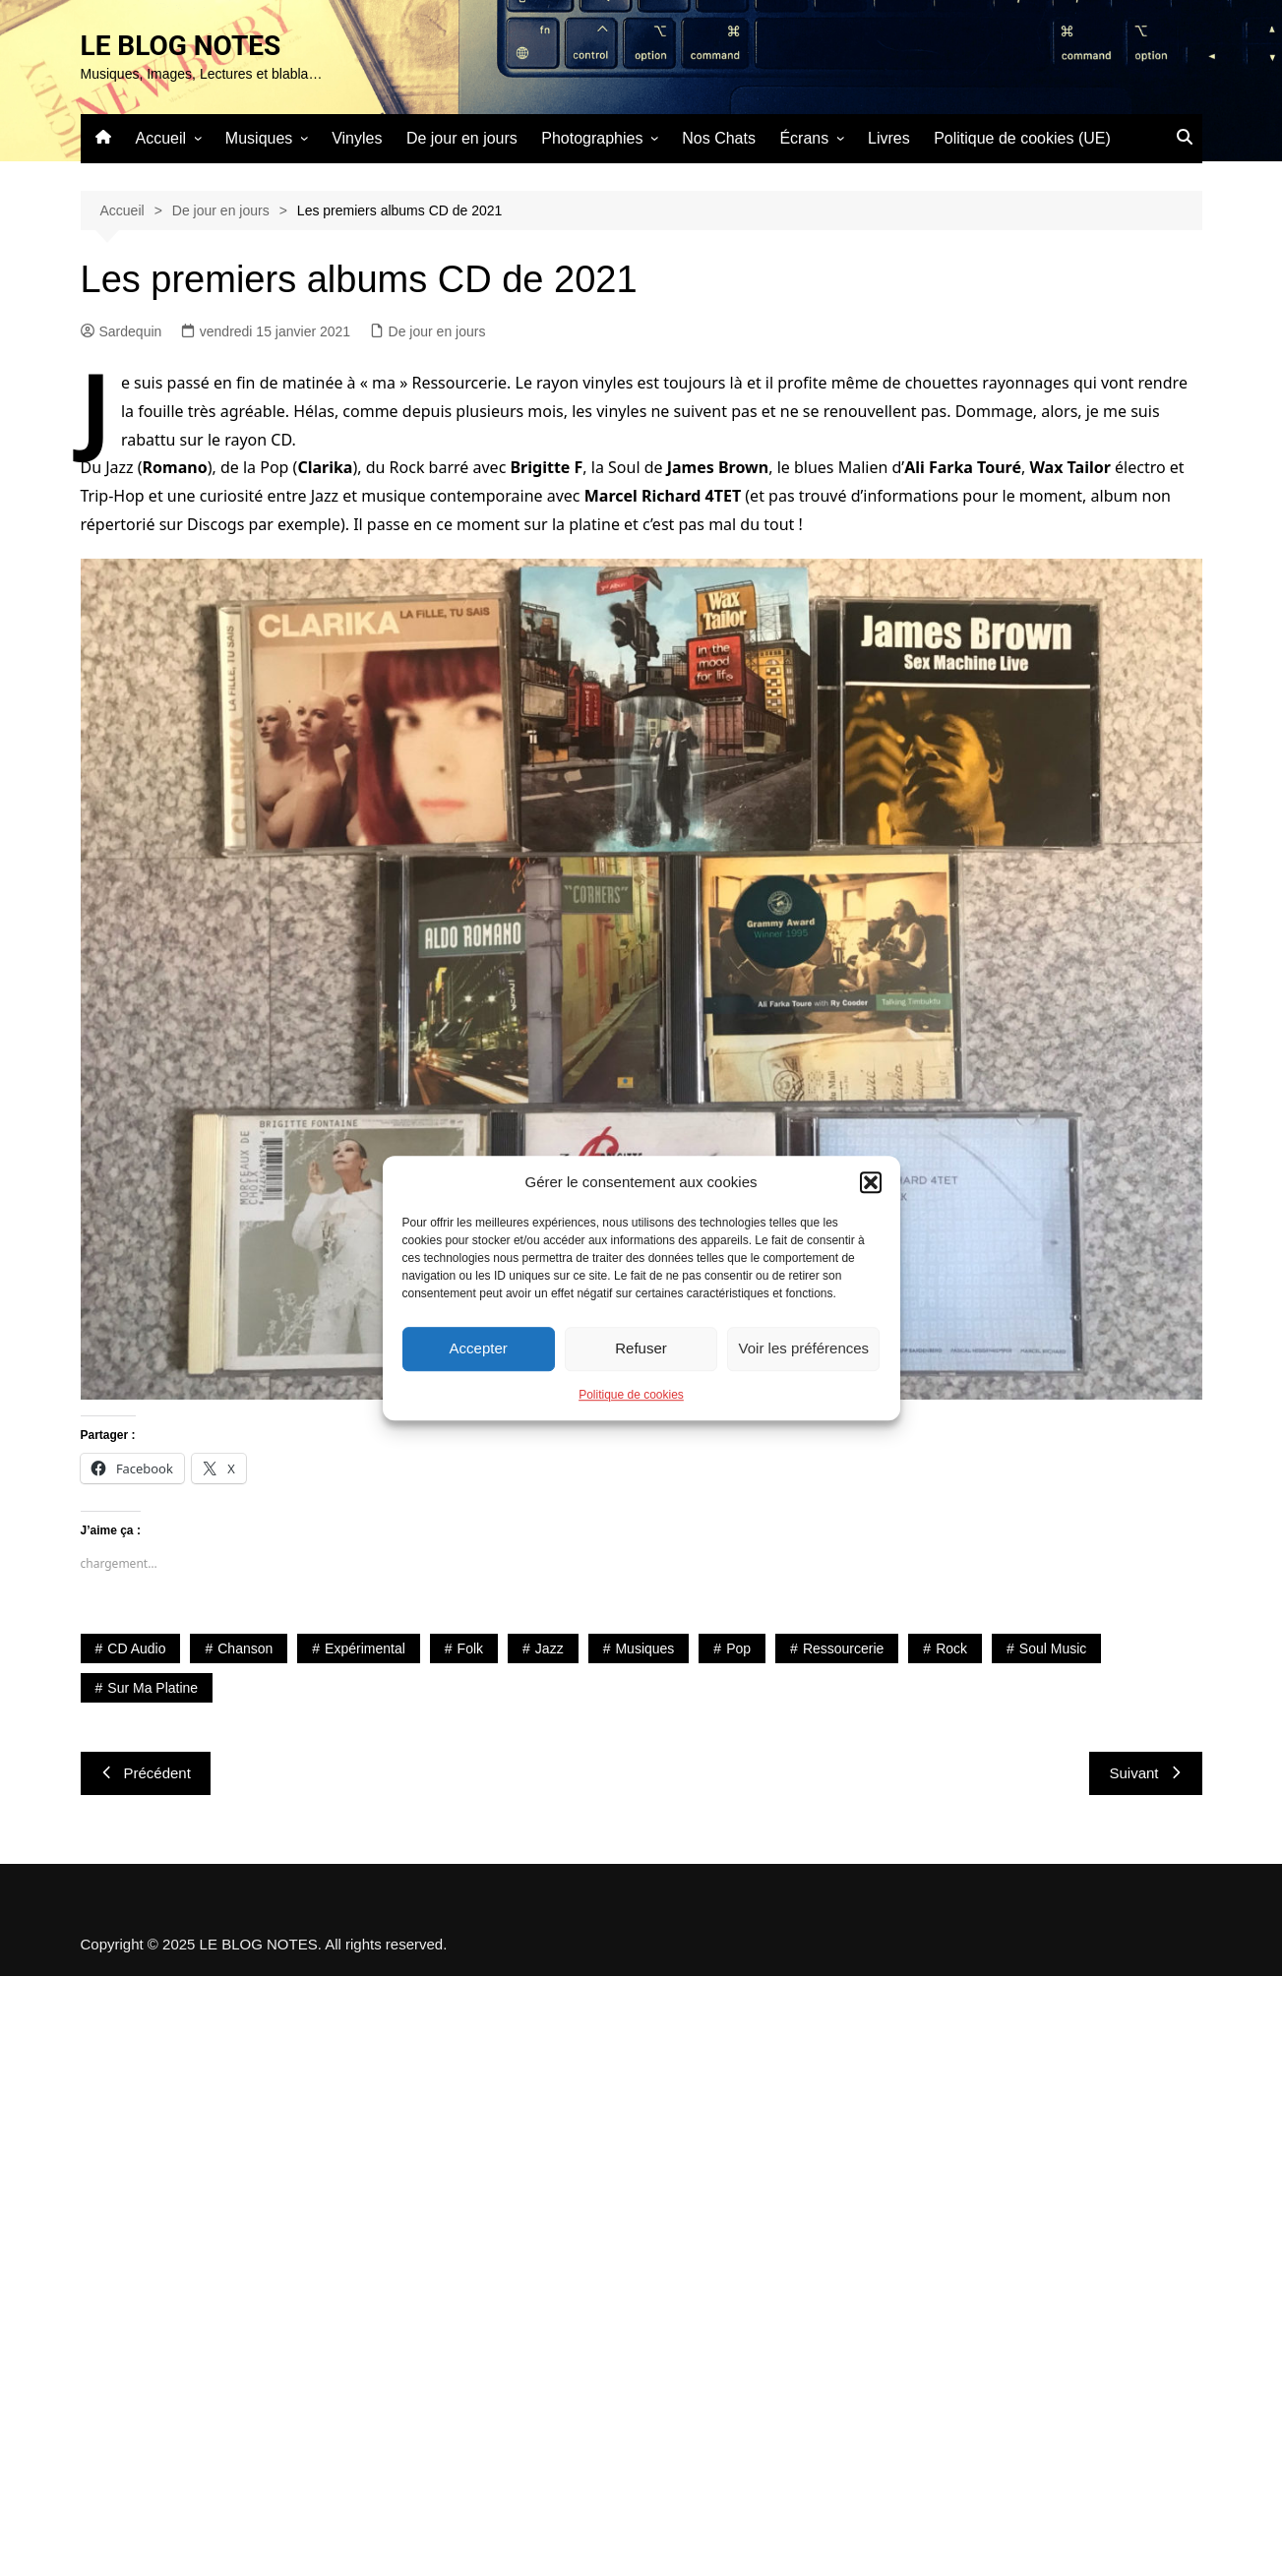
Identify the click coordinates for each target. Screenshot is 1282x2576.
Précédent (145, 1773)
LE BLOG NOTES (181, 46)
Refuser (641, 1348)
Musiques (258, 138)
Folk (470, 1648)
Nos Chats (719, 138)
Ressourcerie (843, 1648)
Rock (951, 1648)
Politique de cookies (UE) (1022, 138)
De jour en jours (462, 138)
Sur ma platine (152, 1688)
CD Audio (136, 1648)
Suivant (1145, 1773)
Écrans (803, 138)
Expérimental (365, 1648)
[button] (871, 1182)
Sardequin (121, 331)
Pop (738, 1648)
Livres (889, 138)
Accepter (479, 1348)
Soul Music (1052, 1648)
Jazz (549, 1648)
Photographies (591, 138)
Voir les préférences (804, 1348)
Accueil (161, 138)
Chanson (245, 1648)
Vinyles (357, 138)
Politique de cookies (631, 1395)
